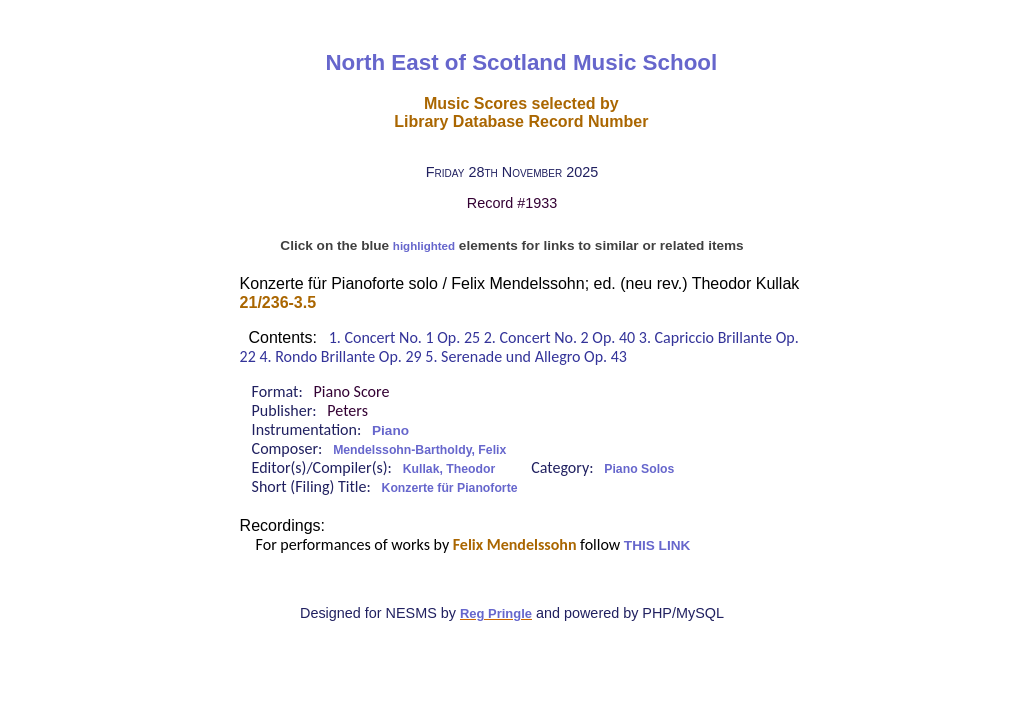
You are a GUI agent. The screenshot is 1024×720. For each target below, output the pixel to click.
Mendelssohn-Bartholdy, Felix (419, 450)
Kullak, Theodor (449, 469)
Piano (390, 430)
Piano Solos (639, 469)
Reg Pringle (496, 613)
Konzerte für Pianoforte (450, 488)
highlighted (424, 246)
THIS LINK (657, 545)
